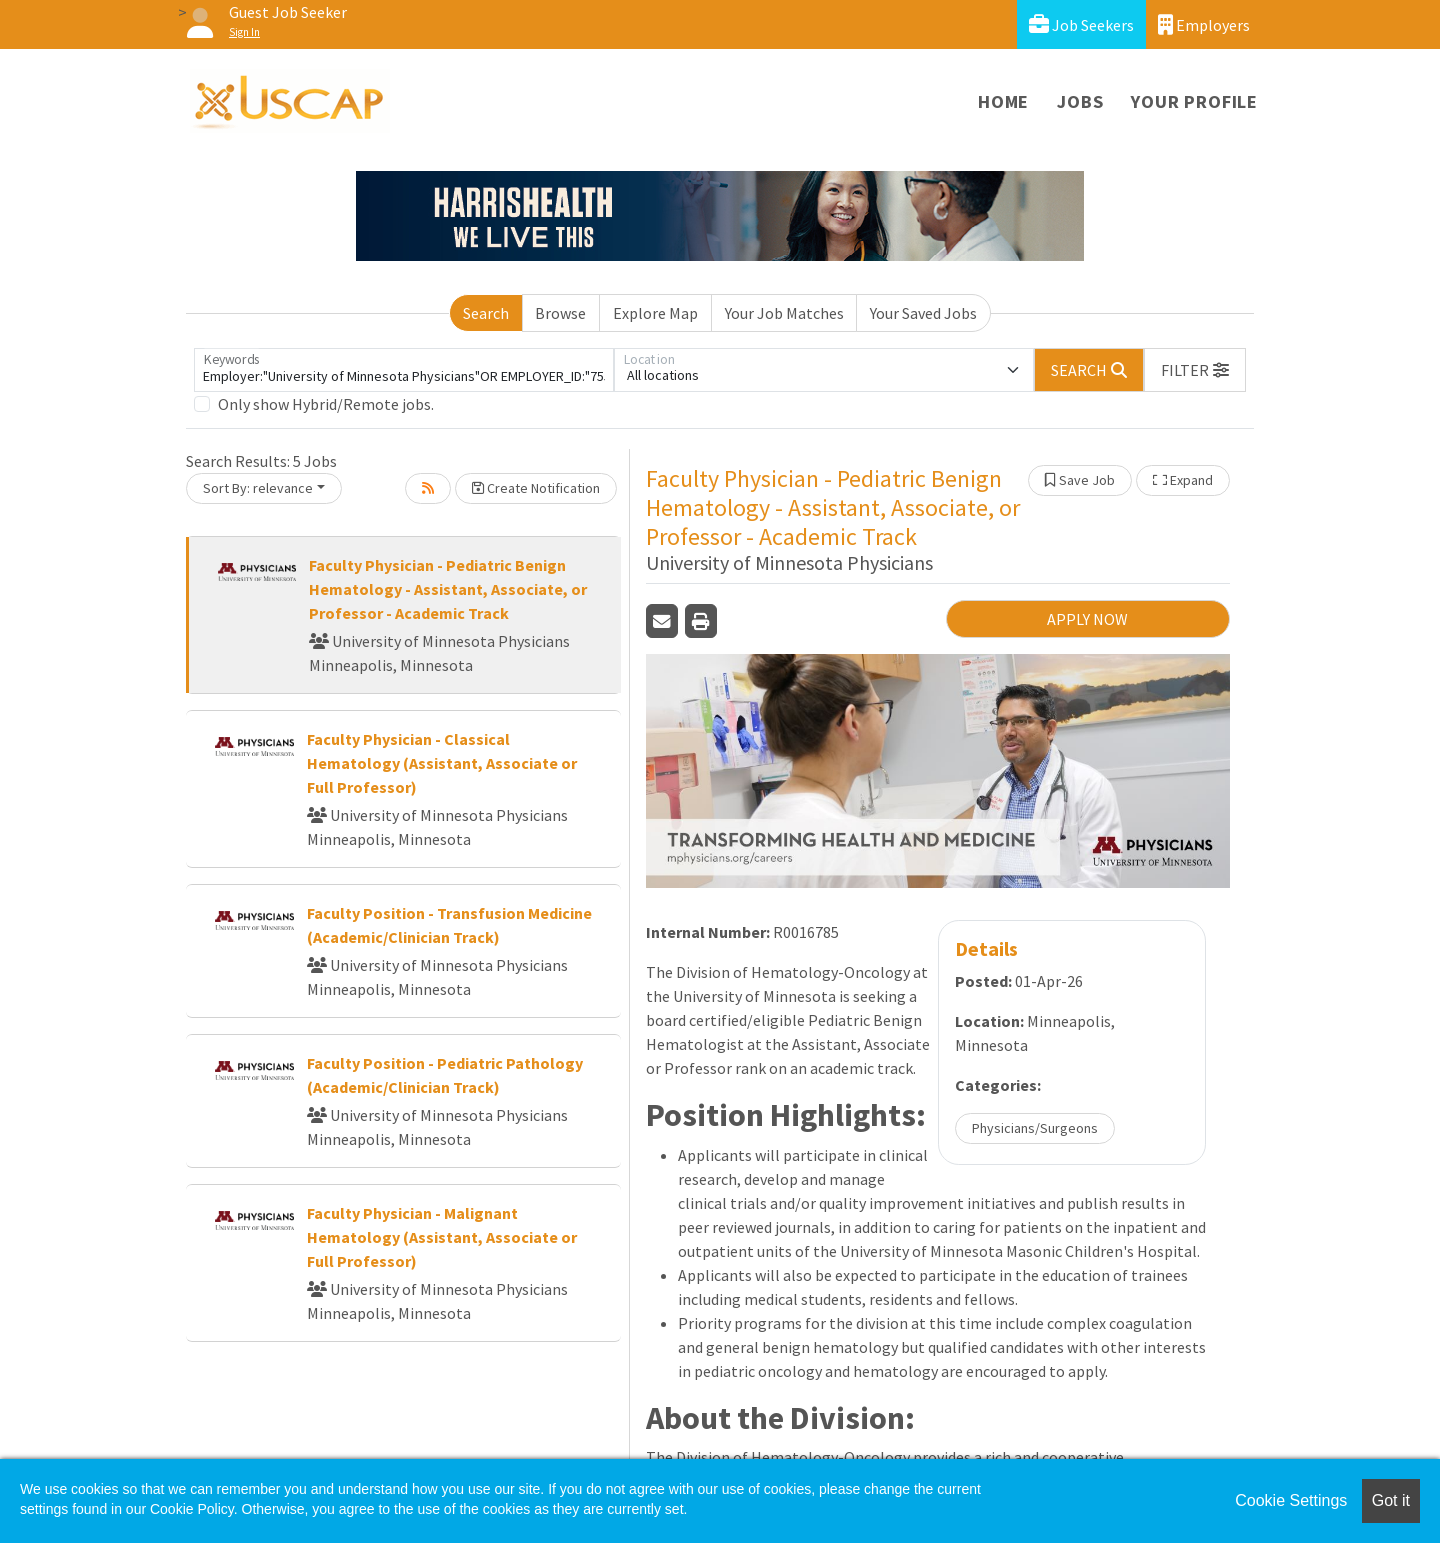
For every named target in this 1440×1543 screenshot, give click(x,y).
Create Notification (536, 488)
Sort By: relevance (258, 488)
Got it (1391, 1500)
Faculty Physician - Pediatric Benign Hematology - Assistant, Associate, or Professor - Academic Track (448, 589)
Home (1003, 101)
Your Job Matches (784, 313)
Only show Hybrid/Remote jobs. (326, 404)
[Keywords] (404, 370)
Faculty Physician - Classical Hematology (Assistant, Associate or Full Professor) (442, 763)
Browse (560, 313)
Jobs (1080, 101)
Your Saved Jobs (923, 313)
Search (486, 313)
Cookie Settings (1291, 1500)
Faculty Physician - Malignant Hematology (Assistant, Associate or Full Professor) (442, 1237)
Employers (1204, 24)
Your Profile (1194, 101)
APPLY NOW (1087, 619)
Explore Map (655, 313)
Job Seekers (1081, 24)
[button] (1195, 370)
